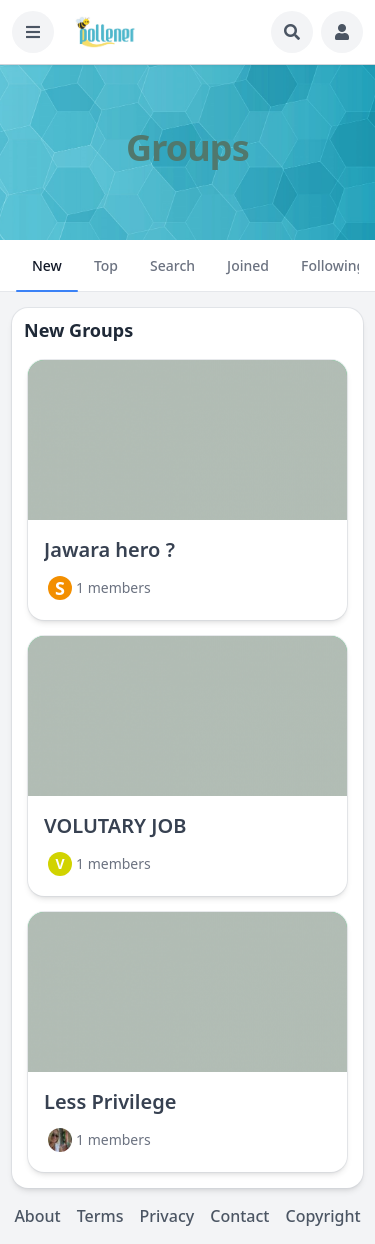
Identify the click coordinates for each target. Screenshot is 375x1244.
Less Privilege (110, 1101)
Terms (100, 1216)
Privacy (166, 1216)
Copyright (322, 1216)
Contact (239, 1216)
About (37, 1216)
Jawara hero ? (109, 549)
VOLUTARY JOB (115, 825)
